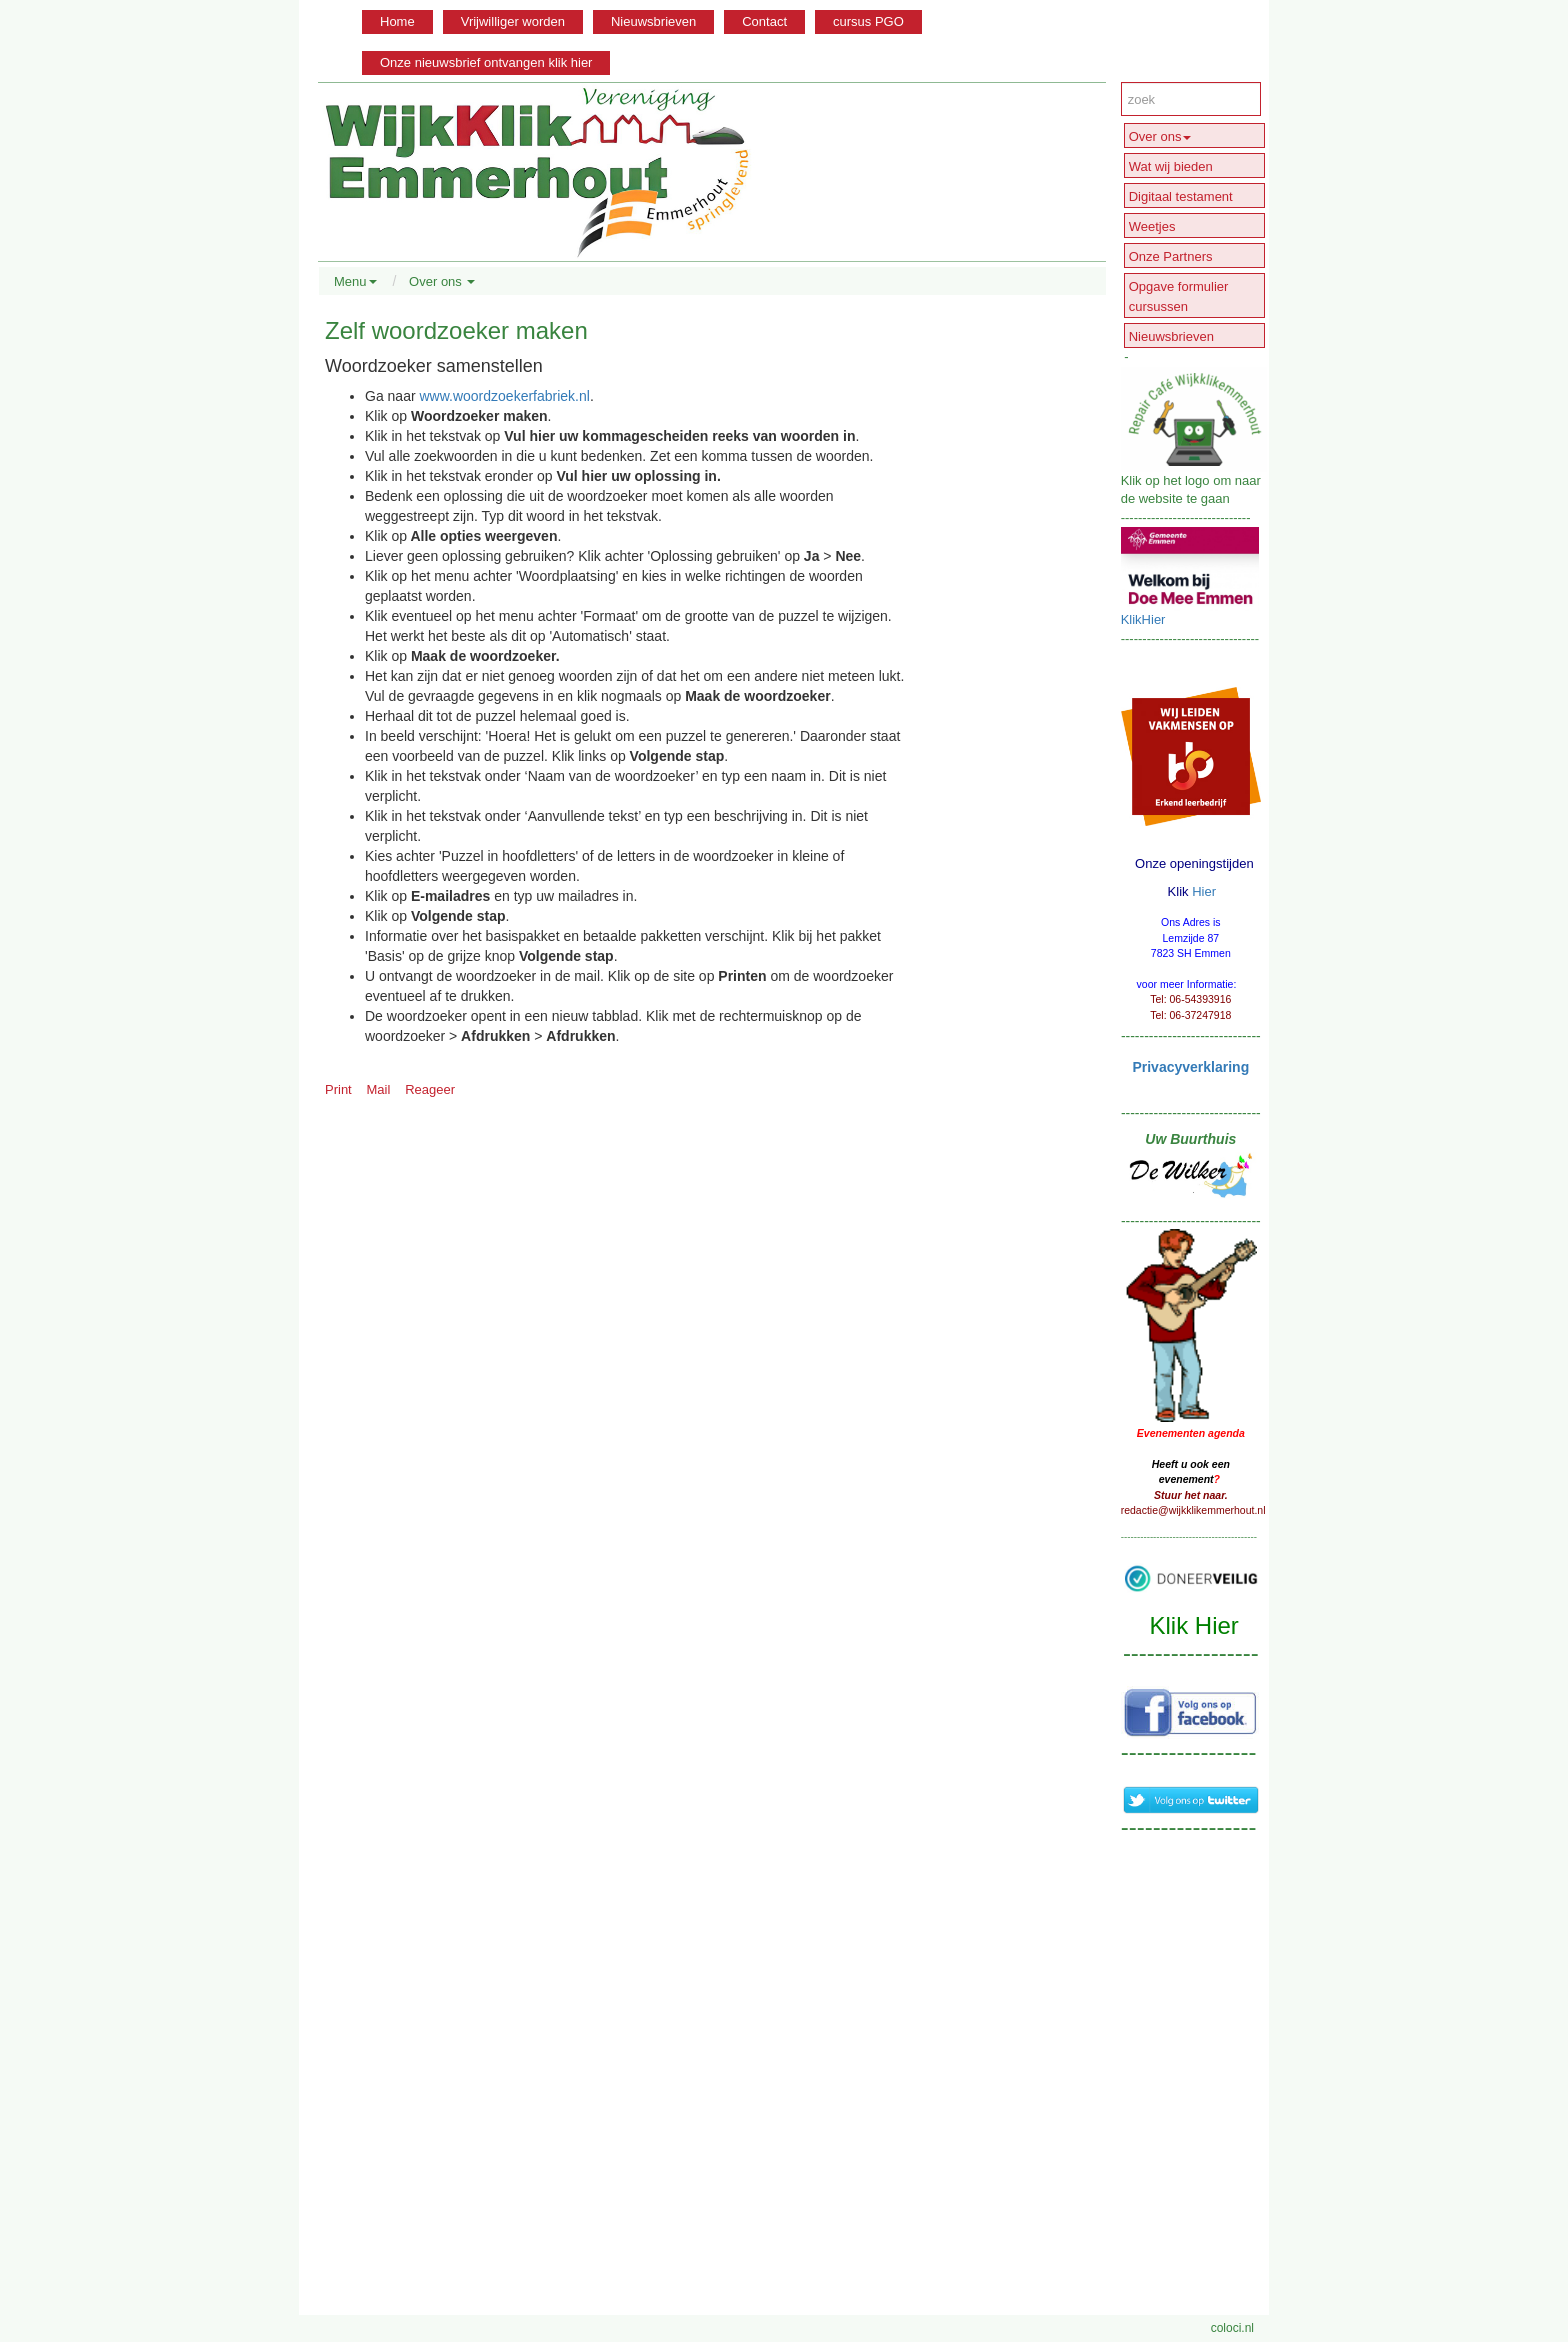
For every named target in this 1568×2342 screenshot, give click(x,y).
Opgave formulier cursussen (1179, 296)
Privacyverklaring (1190, 1067)
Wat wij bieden (1171, 166)
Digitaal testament (1181, 196)
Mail (379, 1089)
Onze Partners (1171, 256)
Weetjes (1152, 226)
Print (338, 1089)
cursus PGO (868, 21)
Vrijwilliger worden (513, 21)
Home (397, 21)
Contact (764, 21)
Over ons (1160, 136)
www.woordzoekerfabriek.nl (504, 396)
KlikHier (1143, 619)
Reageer (430, 1089)
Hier (1204, 891)
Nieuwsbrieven (653, 21)
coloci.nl (1232, 2328)
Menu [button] (355, 281)
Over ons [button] (442, 281)
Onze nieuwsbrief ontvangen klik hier (486, 62)
